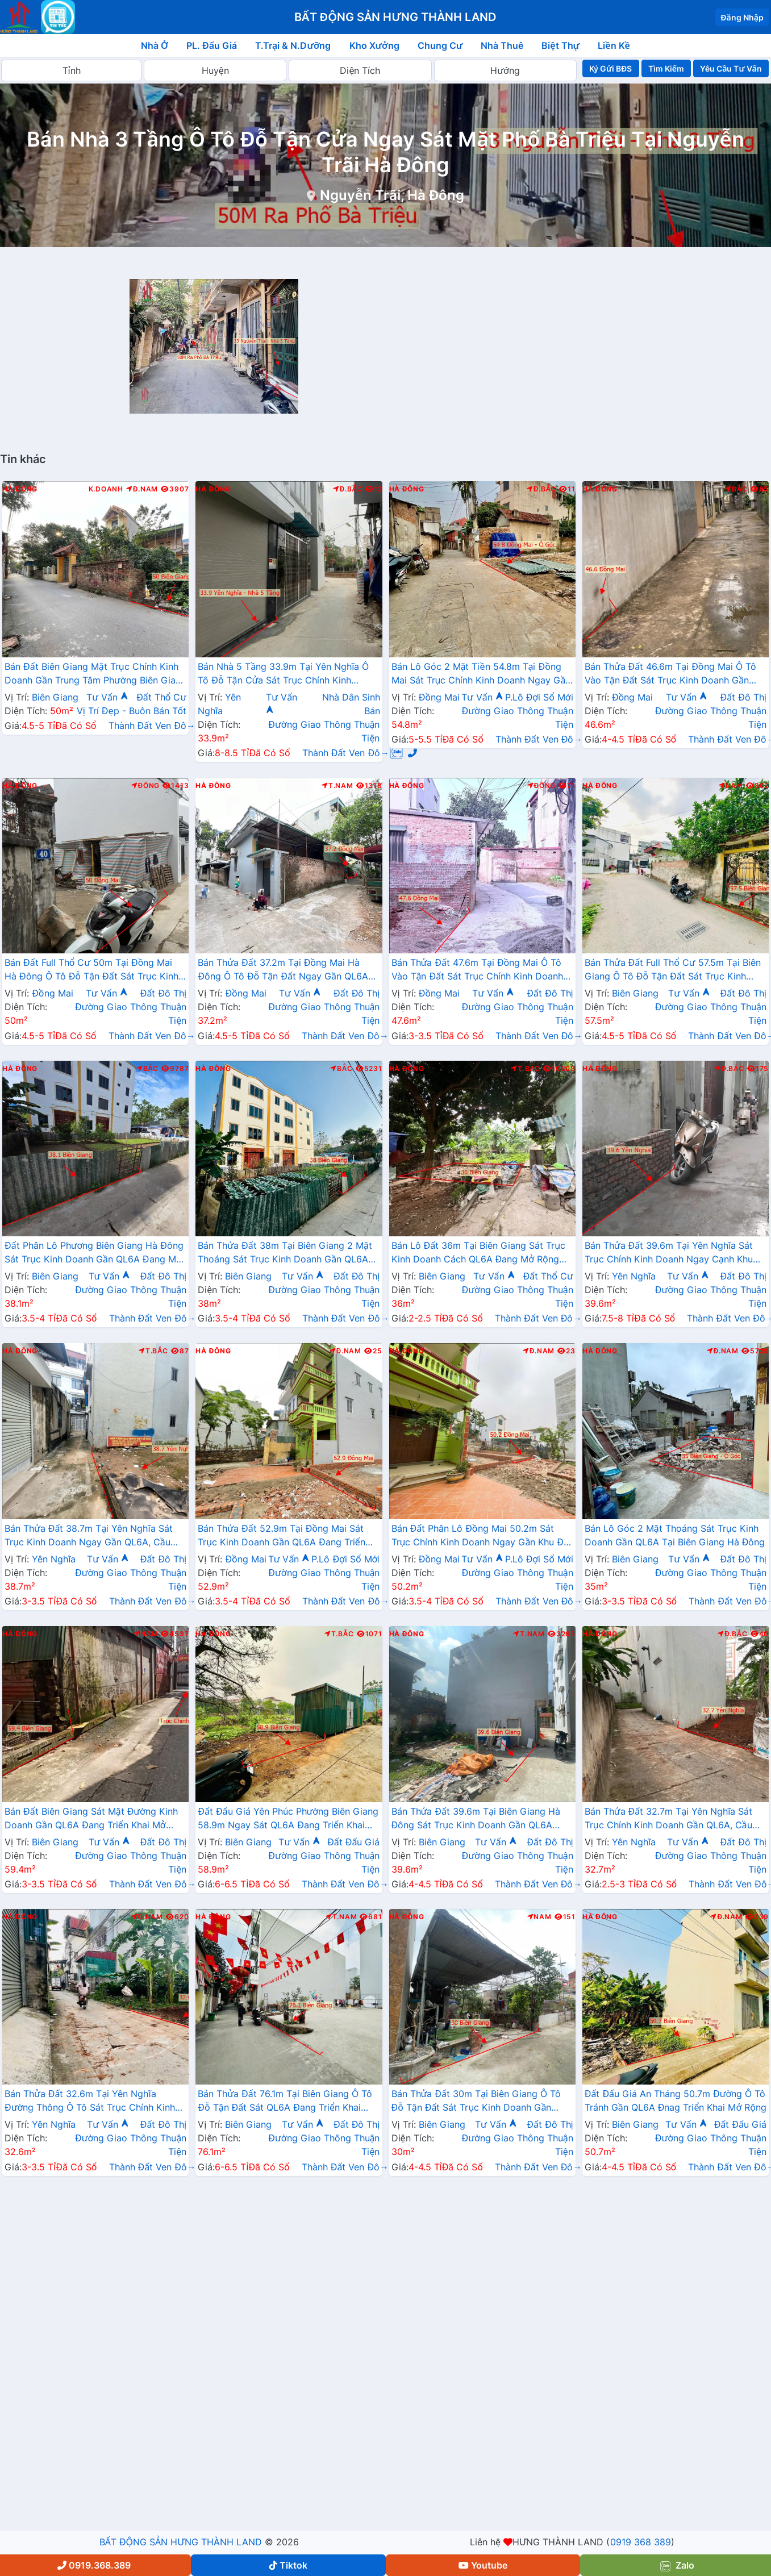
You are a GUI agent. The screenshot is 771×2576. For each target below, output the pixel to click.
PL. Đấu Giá (211, 45)
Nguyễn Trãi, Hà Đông (392, 195)
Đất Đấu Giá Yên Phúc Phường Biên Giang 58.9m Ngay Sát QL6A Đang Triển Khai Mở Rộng (288, 1819)
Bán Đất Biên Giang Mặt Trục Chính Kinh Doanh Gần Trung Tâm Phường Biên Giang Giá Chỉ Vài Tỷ (95, 674)
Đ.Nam (142, 489)
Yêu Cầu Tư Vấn (731, 68)
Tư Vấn (107, 697)
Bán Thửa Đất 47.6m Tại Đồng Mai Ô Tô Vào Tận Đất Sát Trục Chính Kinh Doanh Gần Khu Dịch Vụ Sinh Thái (477, 970)
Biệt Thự (560, 45)
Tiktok (288, 2565)
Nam (731, 785)
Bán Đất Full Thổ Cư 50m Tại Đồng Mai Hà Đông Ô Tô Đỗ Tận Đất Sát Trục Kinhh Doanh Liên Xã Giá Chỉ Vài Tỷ (94, 970)
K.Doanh (106, 489)
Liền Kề (614, 45)
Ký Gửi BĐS (610, 68)
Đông (145, 785)
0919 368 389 (640, 2542)
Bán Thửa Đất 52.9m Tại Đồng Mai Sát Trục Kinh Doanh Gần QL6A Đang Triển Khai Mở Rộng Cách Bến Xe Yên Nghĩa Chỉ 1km (288, 1536)
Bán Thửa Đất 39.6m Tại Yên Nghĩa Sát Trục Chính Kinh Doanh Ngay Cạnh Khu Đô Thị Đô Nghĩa (669, 1253)
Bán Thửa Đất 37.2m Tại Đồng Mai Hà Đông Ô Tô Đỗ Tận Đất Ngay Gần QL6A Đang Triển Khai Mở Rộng (283, 970)
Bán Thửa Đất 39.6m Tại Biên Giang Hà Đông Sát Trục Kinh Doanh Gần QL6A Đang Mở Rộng (475, 1819)
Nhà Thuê (502, 45)
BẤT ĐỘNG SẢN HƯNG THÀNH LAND (180, 2542)
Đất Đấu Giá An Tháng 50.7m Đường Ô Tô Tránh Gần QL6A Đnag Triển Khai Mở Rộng (675, 2100)
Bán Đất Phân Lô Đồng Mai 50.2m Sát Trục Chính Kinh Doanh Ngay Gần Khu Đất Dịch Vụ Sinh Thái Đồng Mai (482, 1536)
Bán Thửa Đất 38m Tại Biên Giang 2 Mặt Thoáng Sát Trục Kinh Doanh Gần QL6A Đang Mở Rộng (285, 1253)
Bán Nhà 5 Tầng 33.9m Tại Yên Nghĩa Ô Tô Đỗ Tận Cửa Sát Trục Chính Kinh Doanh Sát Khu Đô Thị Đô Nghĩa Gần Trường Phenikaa (283, 674)
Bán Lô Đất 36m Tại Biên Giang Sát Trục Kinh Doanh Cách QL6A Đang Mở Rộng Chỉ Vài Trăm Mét (478, 1253)
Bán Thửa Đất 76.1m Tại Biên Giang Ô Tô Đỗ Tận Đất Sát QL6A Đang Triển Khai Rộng (285, 2101)
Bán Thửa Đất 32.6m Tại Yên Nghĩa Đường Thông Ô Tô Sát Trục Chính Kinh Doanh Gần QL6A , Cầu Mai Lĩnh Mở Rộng (94, 2101)
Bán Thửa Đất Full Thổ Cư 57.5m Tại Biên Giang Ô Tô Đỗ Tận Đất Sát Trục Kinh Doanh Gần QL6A (673, 970)
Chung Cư (440, 45)
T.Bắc (525, 1068)
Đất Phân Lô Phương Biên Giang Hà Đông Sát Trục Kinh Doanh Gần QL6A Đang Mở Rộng (94, 1253)
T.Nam (337, 785)
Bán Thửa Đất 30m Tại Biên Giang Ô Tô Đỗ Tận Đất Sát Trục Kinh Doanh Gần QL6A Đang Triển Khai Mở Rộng (476, 2101)
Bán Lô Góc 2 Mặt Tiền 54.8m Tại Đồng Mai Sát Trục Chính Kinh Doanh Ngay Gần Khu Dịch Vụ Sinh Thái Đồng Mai (481, 674)
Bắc (736, 489)
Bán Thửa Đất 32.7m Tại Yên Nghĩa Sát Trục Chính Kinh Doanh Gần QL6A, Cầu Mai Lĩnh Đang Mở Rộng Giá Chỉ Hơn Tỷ (670, 1819)
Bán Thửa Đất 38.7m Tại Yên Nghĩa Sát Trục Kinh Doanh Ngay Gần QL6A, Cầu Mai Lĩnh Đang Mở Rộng (89, 1536)
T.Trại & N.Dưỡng (293, 45)
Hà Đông (19, 489)
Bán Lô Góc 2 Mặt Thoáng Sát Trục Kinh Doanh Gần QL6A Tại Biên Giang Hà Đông (675, 1535)
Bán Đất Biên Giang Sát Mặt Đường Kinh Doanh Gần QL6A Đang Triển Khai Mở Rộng (91, 1819)
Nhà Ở (154, 45)
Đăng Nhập (742, 17)
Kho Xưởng (374, 45)
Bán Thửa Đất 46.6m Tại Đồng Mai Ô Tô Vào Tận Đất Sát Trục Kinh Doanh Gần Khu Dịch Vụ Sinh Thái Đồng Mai (670, 674)
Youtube (483, 2565)
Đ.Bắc (347, 489)
